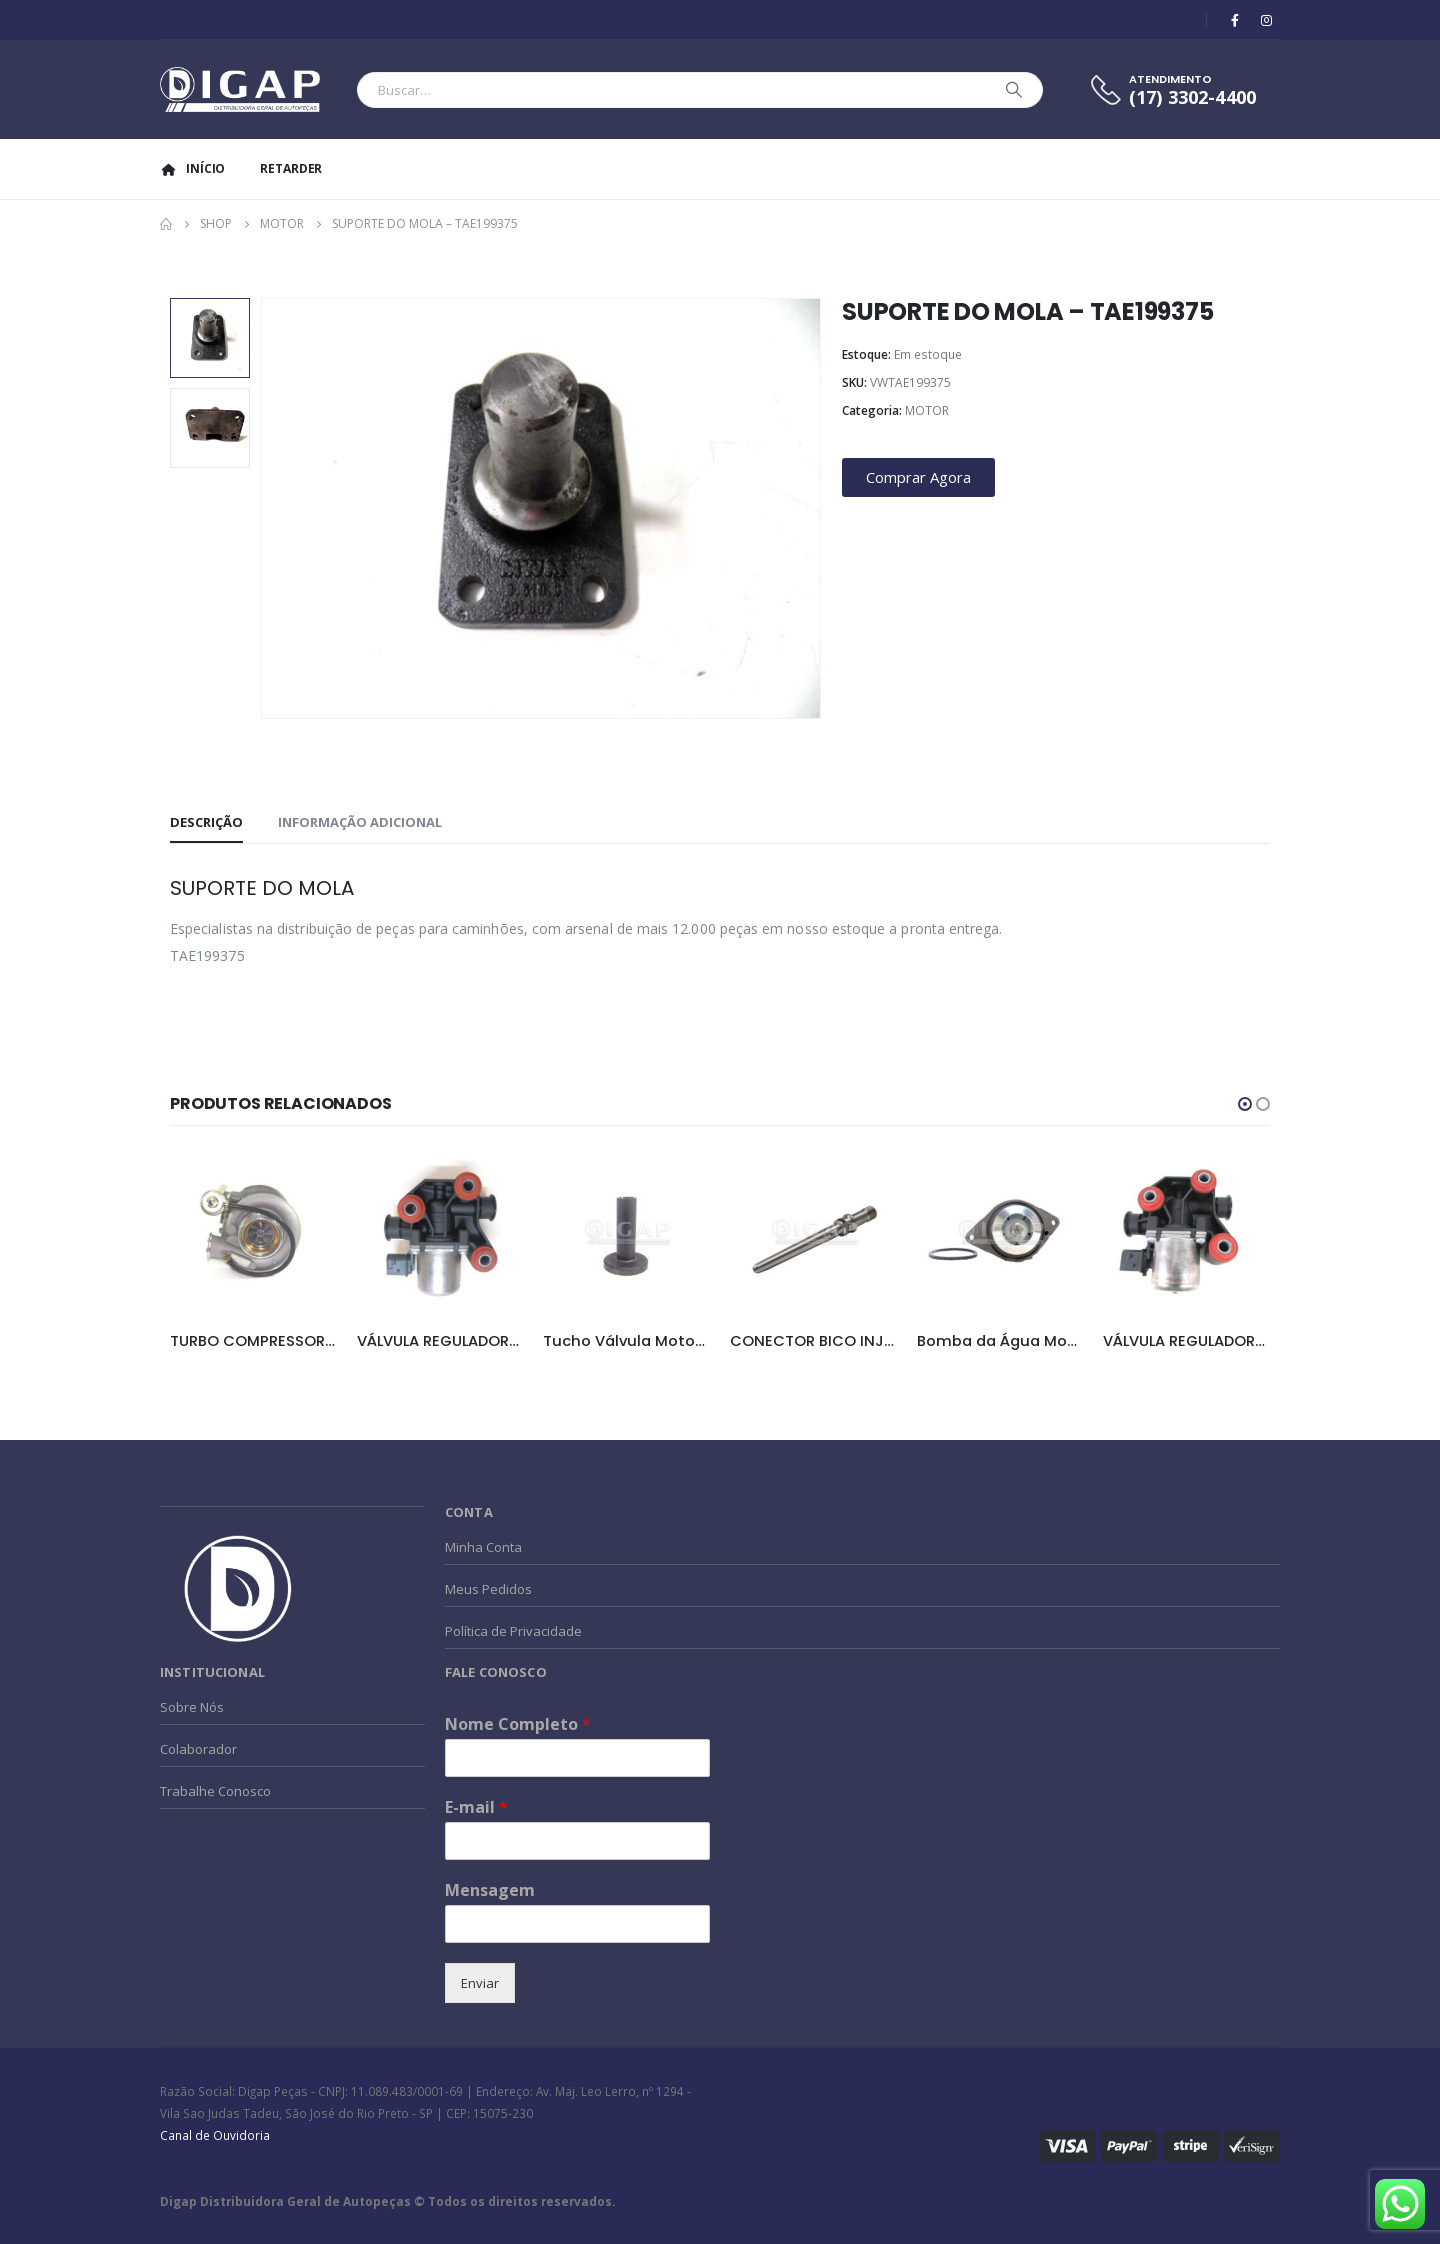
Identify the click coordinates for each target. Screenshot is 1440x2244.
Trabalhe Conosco (215, 1791)
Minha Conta (483, 1547)
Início (192, 168)
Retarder (291, 168)
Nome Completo (518, 1724)
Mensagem (490, 1890)
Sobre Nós (192, 1707)
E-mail (476, 1807)
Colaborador (198, 1749)
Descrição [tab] (206, 822)
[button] (1245, 1104)
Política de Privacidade (513, 1631)
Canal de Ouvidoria (215, 2135)
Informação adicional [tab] (360, 822)
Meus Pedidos (488, 1589)
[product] (253, 1233)
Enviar (480, 1983)
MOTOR (927, 410)
